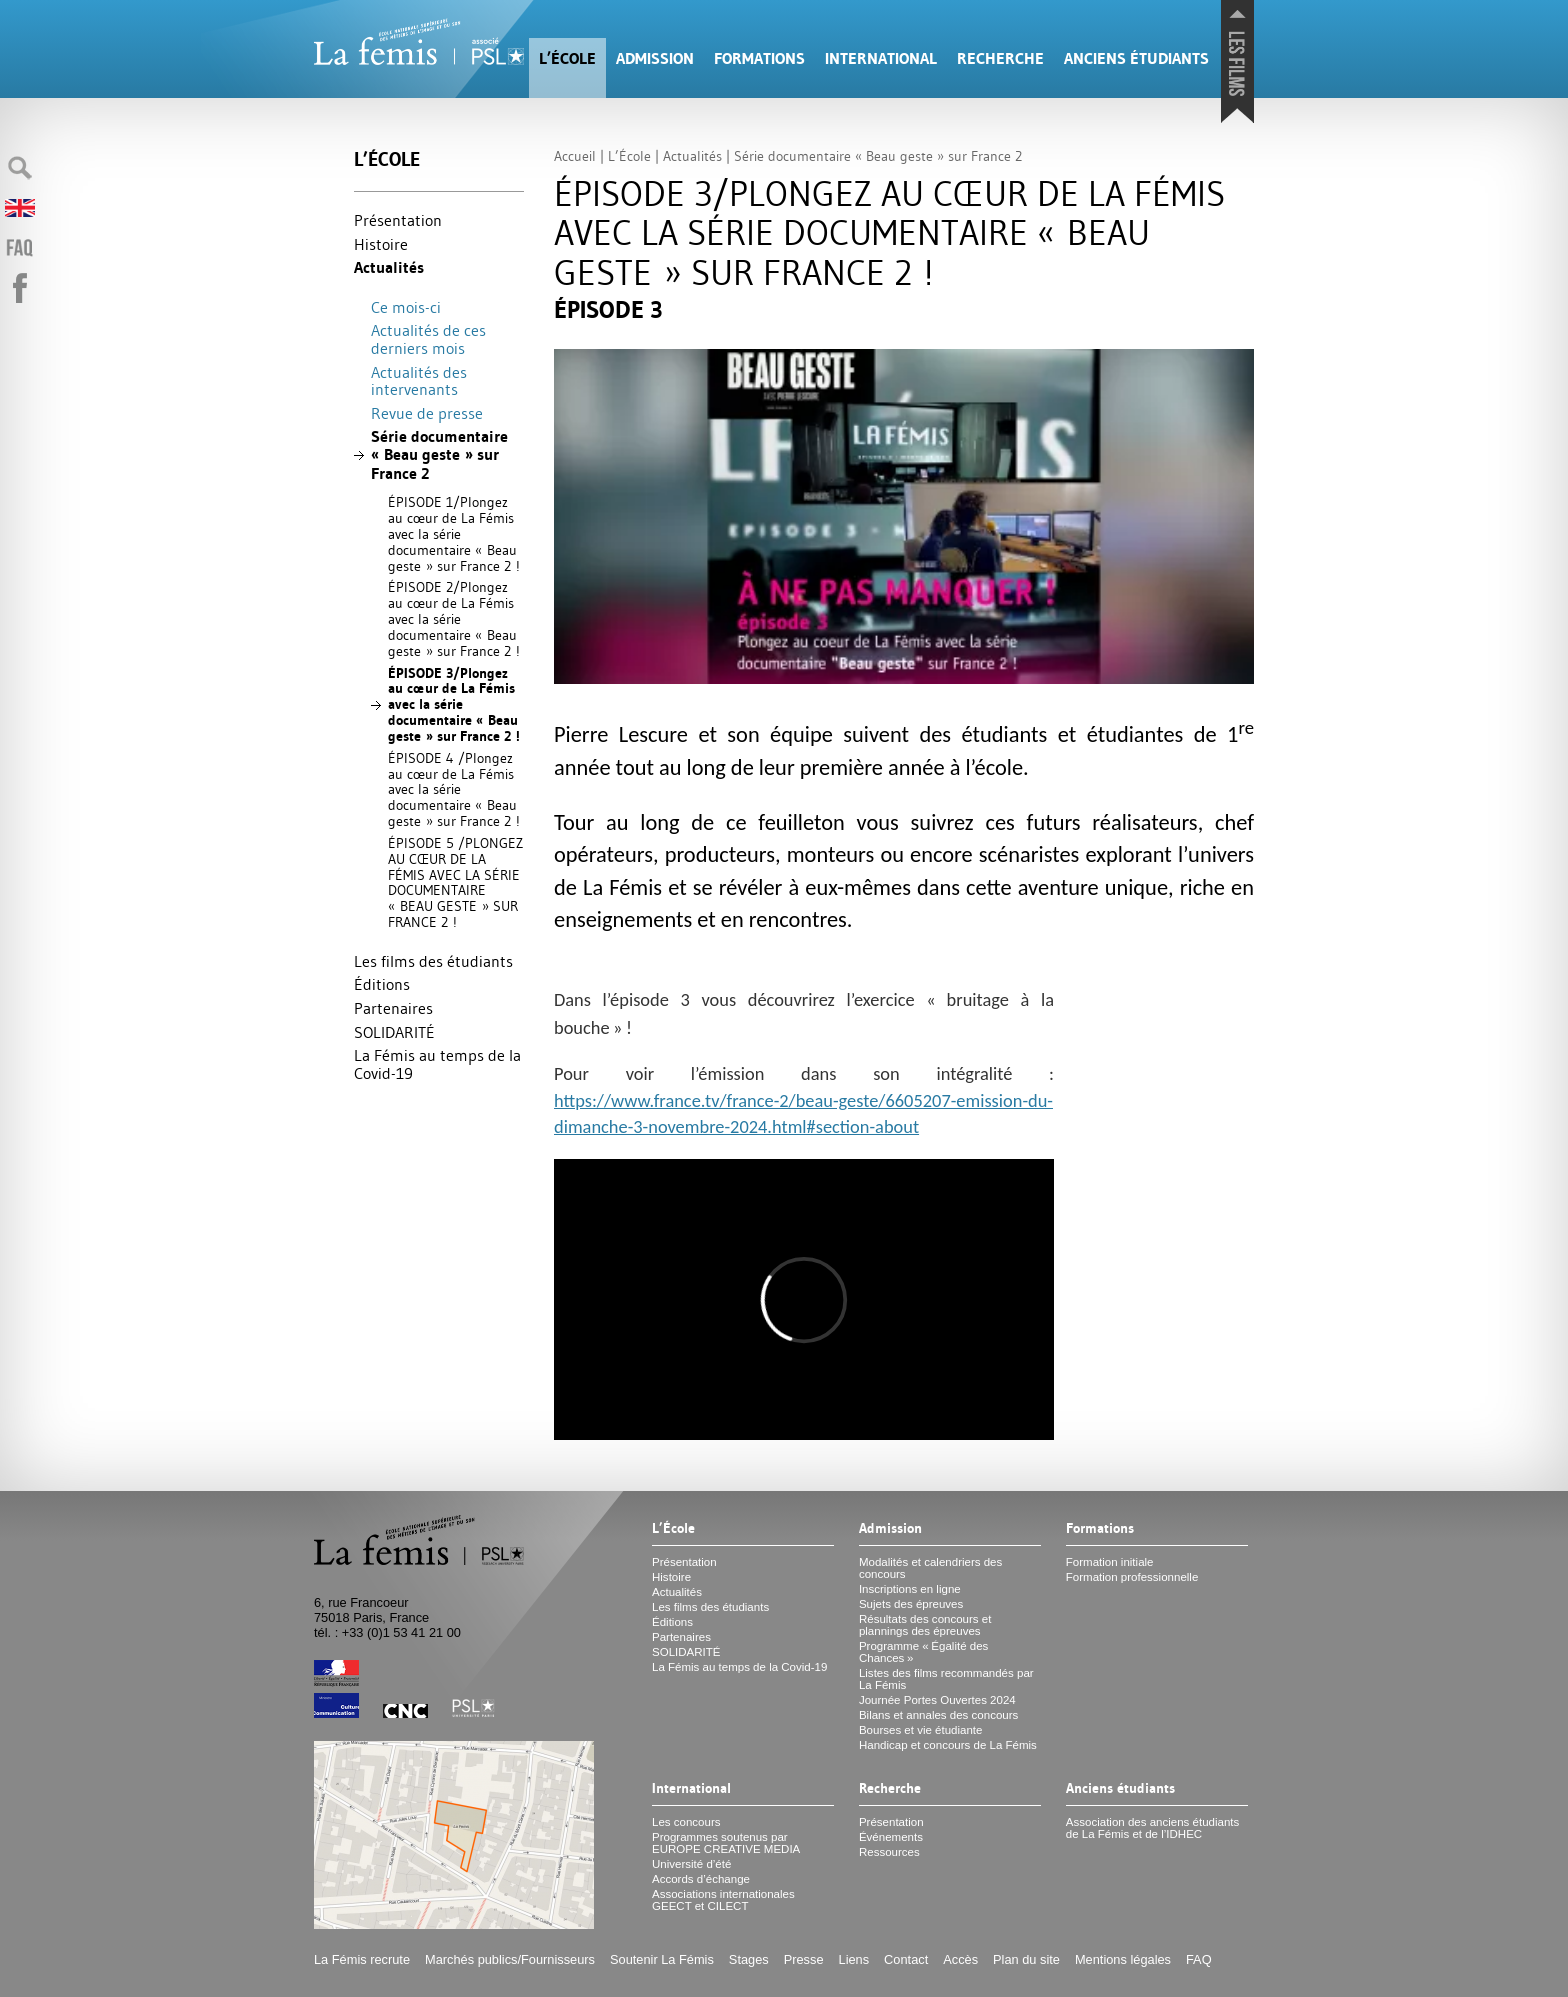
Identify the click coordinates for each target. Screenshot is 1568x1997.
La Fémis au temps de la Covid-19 (437, 1064)
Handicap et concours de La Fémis (948, 1745)
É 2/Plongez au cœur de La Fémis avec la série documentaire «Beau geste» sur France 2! (454, 618)
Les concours (686, 1822)
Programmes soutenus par (726, 1843)
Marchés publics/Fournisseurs (510, 1959)
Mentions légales (1123, 1959)
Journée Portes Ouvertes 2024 (937, 1700)
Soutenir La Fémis (662, 1959)
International (881, 58)
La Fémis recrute (362, 1959)
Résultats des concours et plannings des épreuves (925, 1625)
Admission (655, 58)
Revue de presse (427, 413)
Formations (759, 58)
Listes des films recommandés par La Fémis (946, 1679)
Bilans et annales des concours (938, 1715)
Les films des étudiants (433, 961)
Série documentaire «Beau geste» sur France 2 (439, 454)
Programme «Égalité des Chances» (923, 1652)
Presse (804, 1959)
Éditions (382, 984)
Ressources (889, 1852)
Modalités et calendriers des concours (930, 1568)
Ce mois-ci (406, 307)
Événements (891, 1837)
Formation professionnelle (1132, 1577)
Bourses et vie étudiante (921, 1730)
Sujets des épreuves (911, 1604)
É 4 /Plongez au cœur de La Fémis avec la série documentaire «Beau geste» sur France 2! (454, 789)
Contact (906, 1959)
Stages (749, 1959)
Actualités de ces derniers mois (428, 339)
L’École (567, 58)
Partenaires (393, 1008)
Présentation (398, 220)
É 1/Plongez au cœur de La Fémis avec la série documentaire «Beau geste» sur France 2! (454, 533)
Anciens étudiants (1136, 58)
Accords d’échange (701, 1879)
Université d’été (691, 1864)
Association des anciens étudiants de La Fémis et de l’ (1152, 1828)
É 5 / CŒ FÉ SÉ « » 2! (455, 882)
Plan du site (1026, 1959)
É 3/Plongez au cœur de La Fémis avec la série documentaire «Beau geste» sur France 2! (454, 704)
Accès (960, 1959)
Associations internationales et (723, 1900)
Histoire (381, 244)
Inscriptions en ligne (910, 1589)
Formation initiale (1110, 1562)
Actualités (389, 267)
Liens (854, 1959)
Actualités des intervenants (419, 381)
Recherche (1000, 58)
